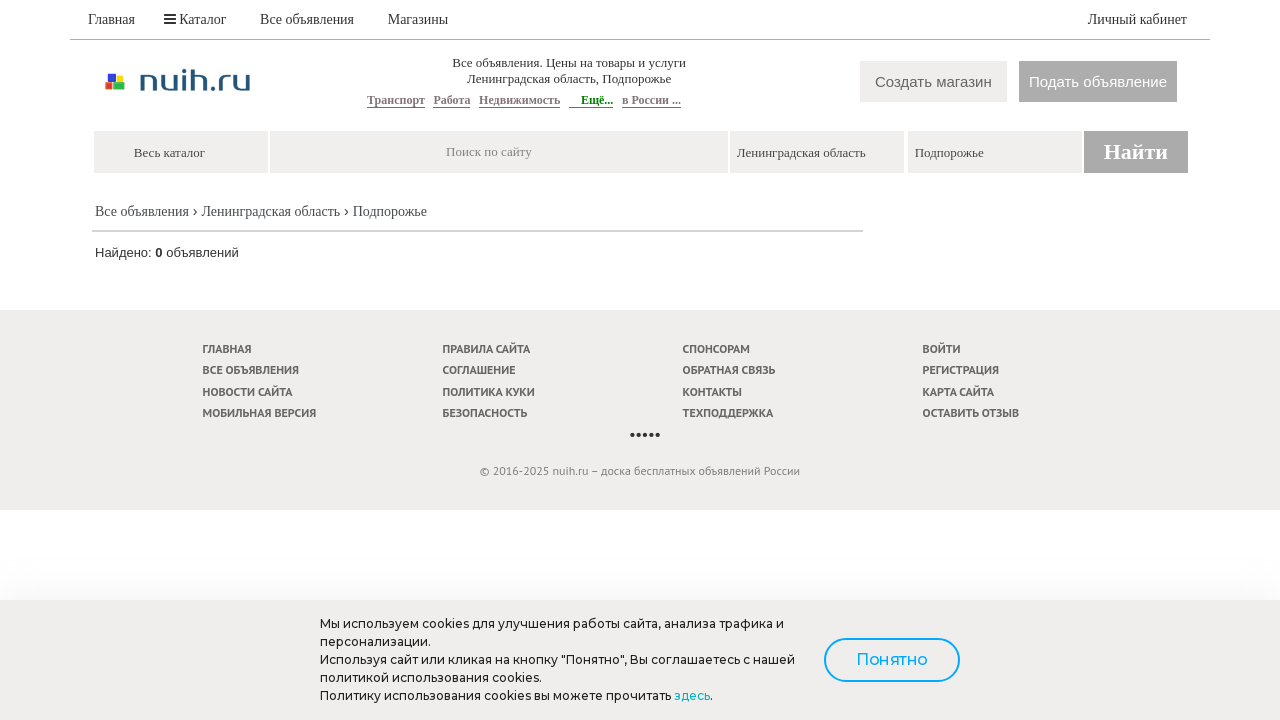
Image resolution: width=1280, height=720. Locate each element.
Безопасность (485, 412)
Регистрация (961, 369)
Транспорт (396, 100)
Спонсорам (716, 348)
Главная (111, 19)
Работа (451, 100)
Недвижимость (519, 100)
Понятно (892, 659)
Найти (1136, 151)
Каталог (195, 19)
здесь (692, 695)
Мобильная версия (260, 412)
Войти (942, 348)
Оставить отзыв (971, 412)
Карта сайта (958, 391)
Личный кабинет (1137, 19)
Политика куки (489, 391)
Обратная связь (729, 369)
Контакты (712, 391)
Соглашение (479, 369)
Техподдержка (728, 412)
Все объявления (307, 19)
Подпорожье (390, 211)
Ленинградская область (270, 211)
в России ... (651, 100)
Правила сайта (487, 348)
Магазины (418, 19)
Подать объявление (1098, 81)
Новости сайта (248, 391)
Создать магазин (933, 81)
